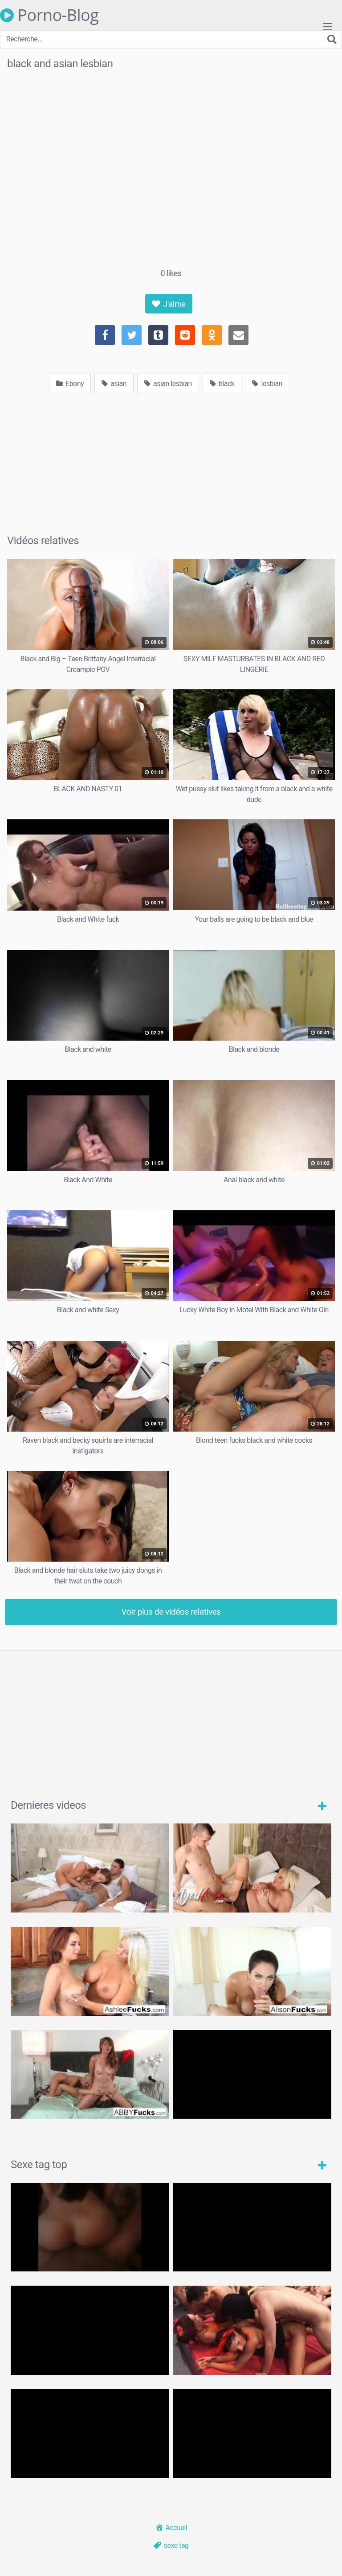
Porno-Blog (49, 15)
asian (114, 383)
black (222, 383)
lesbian (267, 383)
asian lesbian (168, 383)
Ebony (70, 383)
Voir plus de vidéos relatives (171, 1612)
